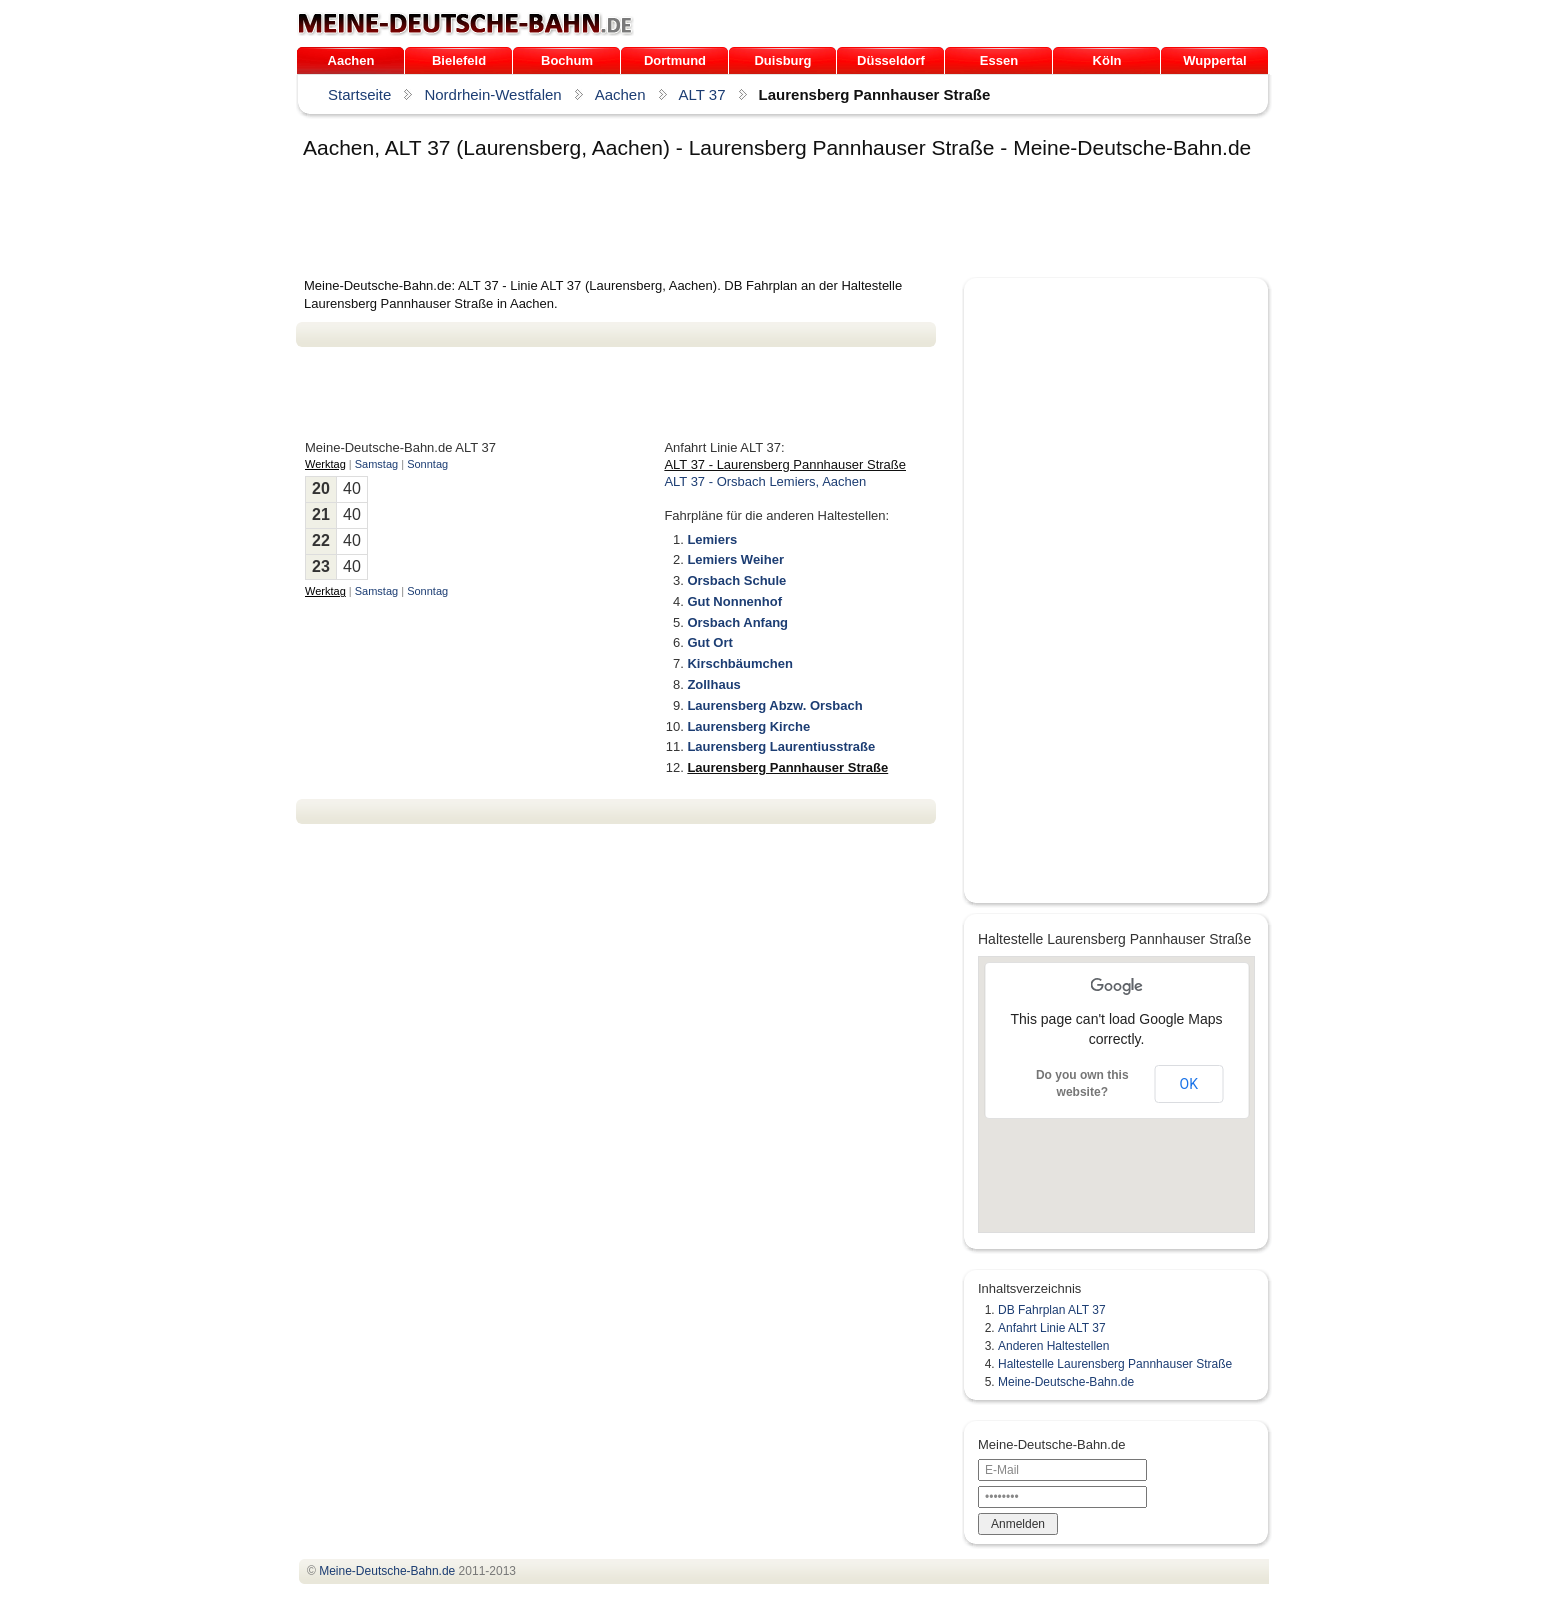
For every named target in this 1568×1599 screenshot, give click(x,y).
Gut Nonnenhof (734, 601)
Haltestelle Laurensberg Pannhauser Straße (1115, 1364)
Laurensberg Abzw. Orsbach (774, 705)
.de (465, 24)
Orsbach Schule (736, 580)
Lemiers (712, 539)
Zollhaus (713, 684)
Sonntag (427, 464)
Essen (999, 60)
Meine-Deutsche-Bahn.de (1066, 1382)
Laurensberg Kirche (748, 726)
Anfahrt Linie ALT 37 (1052, 1328)
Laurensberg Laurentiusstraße (781, 746)
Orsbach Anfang (737, 622)
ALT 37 (702, 94)
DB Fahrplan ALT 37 (1052, 1310)
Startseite (359, 94)
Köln (1107, 60)
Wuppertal (1214, 60)
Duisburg (782, 60)
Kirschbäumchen (739, 663)
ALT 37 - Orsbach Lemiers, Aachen (765, 481)
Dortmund (675, 60)
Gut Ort (710, 642)
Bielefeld (459, 60)
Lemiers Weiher (735, 559)
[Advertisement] (660, 222)
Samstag (376, 464)
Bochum (567, 60)
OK (1189, 1084)
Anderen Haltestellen (1053, 1346)
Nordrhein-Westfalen (492, 94)
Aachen (351, 60)
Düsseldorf (891, 60)
